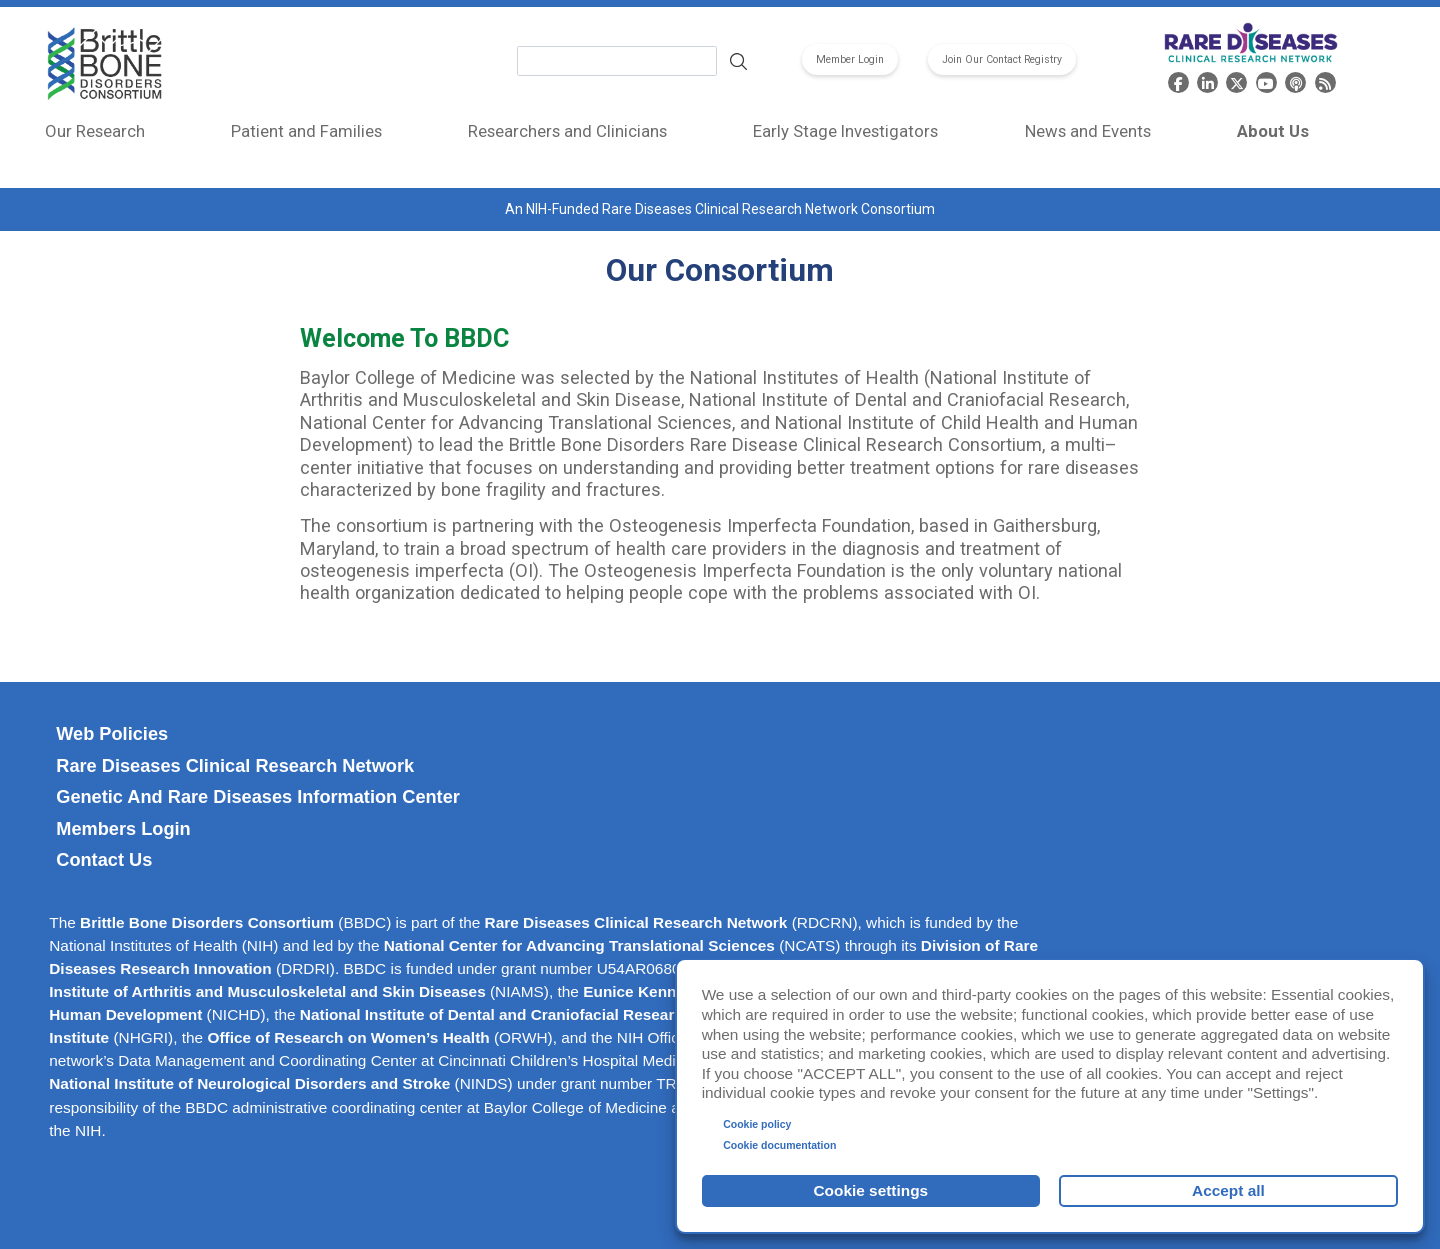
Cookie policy (757, 1124)
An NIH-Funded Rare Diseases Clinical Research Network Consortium (720, 209)
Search (738, 61)
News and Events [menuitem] (1088, 131)
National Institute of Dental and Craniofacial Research (496, 1014)
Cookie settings (871, 1190)
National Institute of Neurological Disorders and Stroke (249, 1083)
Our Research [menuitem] (95, 131)
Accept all (1228, 1190)
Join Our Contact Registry (1002, 59)
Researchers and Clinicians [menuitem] (567, 131)
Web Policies (112, 734)
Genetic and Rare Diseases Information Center (258, 797)
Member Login (850, 59)
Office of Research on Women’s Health (348, 1037)
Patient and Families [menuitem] (306, 131)
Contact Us (104, 860)
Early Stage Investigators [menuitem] (845, 131)
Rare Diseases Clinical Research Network (235, 766)
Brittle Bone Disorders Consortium (207, 922)
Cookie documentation (779, 1145)
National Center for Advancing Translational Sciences (579, 945)
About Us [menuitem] (1273, 131)
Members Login (123, 829)
